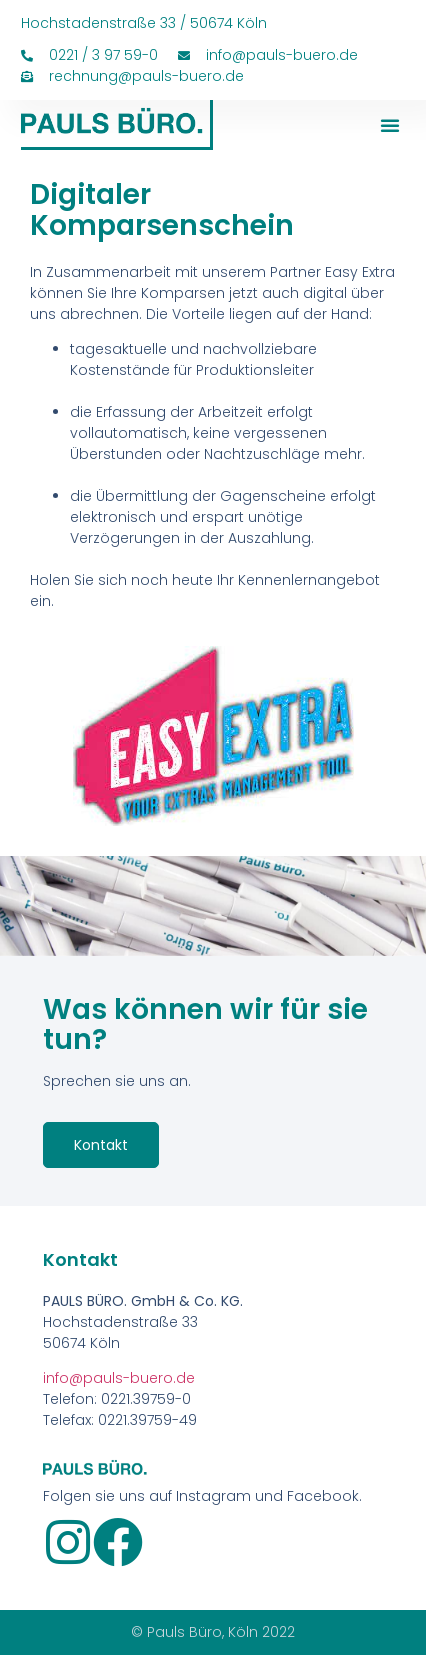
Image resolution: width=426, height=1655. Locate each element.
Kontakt (101, 1145)
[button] (390, 125)
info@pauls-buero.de (119, 1378)
